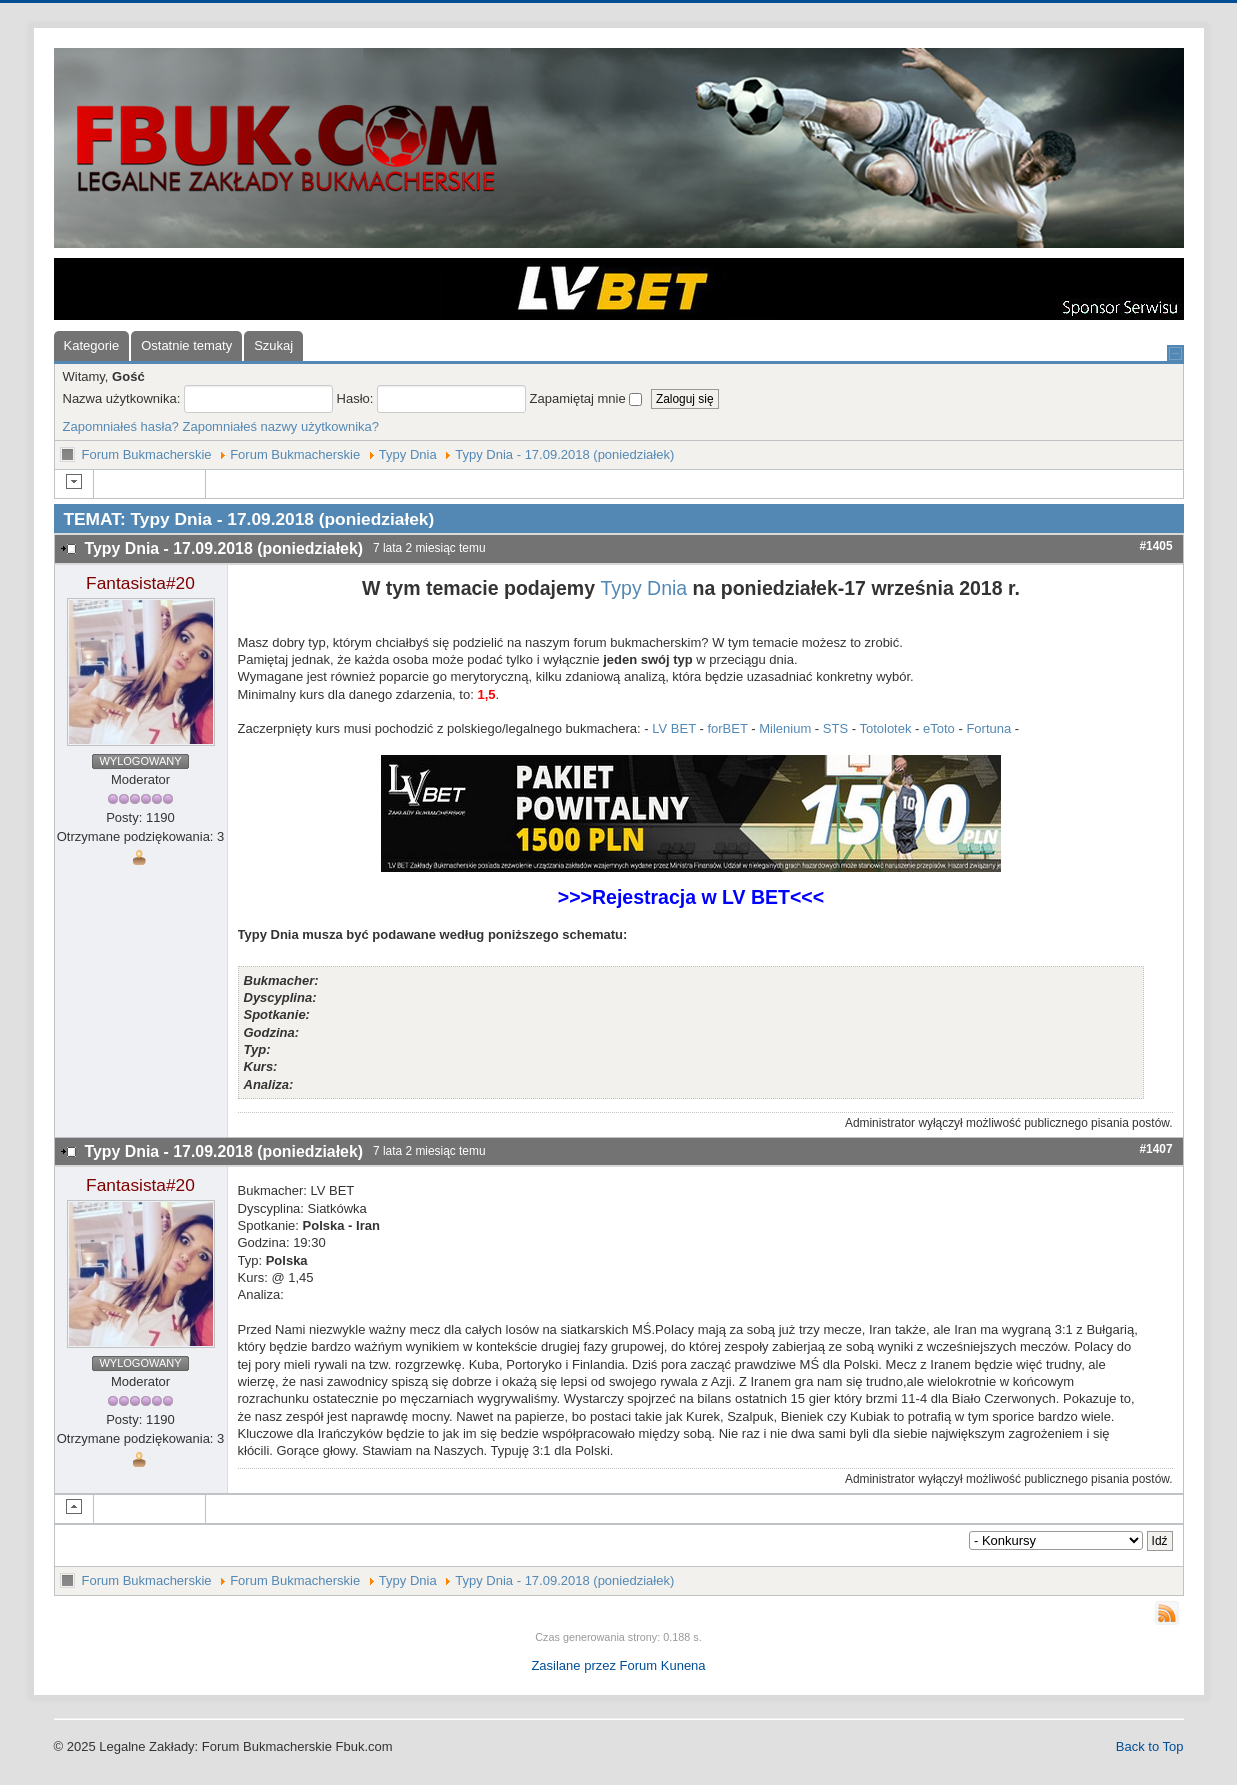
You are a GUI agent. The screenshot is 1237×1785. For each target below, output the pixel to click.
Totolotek (885, 728)
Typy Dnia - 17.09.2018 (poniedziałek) (564, 454)
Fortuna (988, 728)
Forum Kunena (663, 1665)
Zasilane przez (573, 1665)
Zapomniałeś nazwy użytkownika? (280, 426)
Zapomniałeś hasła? (121, 426)
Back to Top (1150, 1746)
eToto (939, 728)
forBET (727, 728)
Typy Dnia (408, 454)
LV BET (674, 728)
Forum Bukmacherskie (147, 454)
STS (835, 728)
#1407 (1155, 1149)
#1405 (1155, 546)
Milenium (785, 728)
